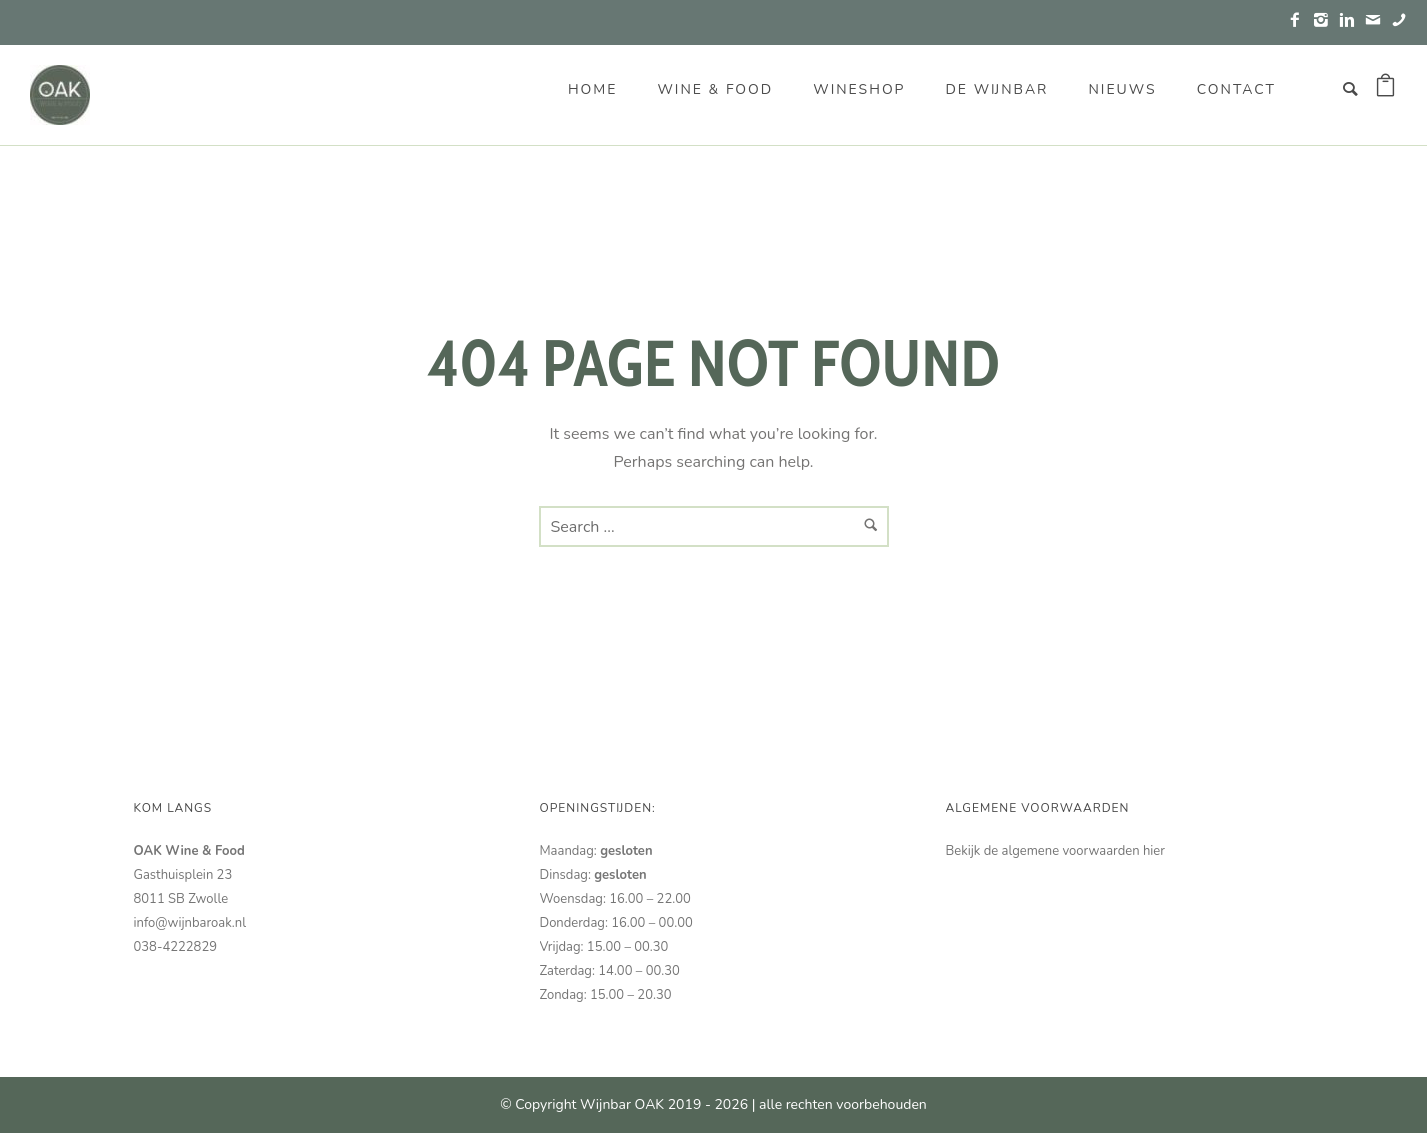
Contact (1236, 89)
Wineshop (859, 89)
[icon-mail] (1378, 20)
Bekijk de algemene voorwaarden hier (1055, 851)
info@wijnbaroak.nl (190, 923)
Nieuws (1122, 89)
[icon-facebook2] (1300, 20)
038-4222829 (176, 947)
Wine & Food (715, 89)
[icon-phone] (1399, 20)
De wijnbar (996, 89)
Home (593, 89)
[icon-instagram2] (1326, 20)
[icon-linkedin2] (1352, 20)
